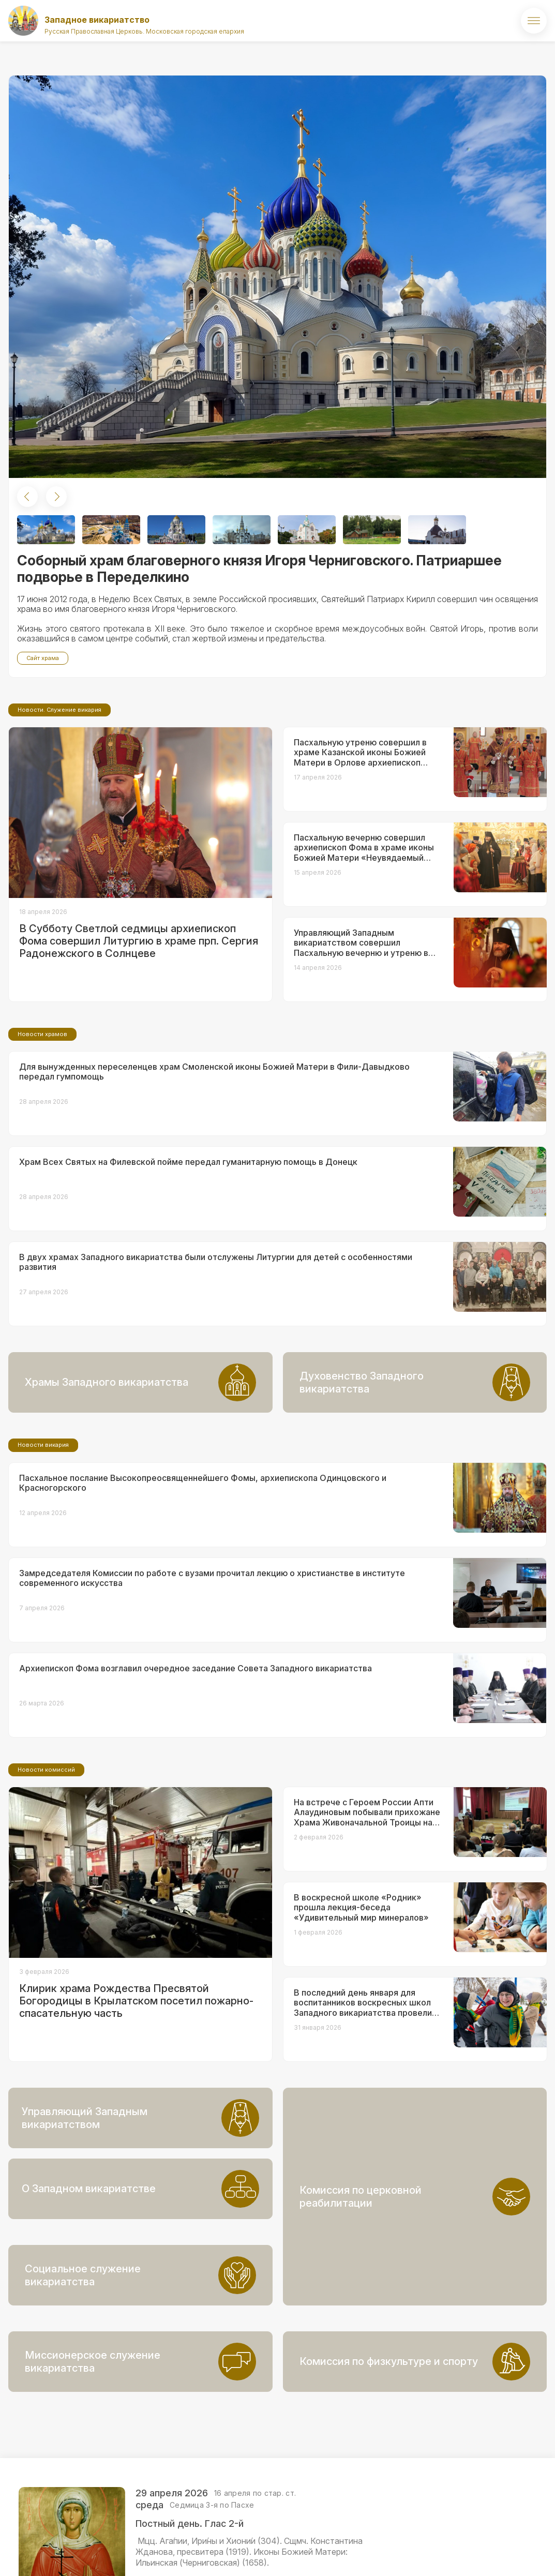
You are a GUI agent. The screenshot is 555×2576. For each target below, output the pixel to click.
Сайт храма (42, 658)
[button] (27, 496)
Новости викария (43, 1531)
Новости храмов (42, 1120)
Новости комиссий (46, 1856)
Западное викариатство (96, 19)
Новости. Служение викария (59, 796)
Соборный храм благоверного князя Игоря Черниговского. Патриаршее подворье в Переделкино (259, 569)
